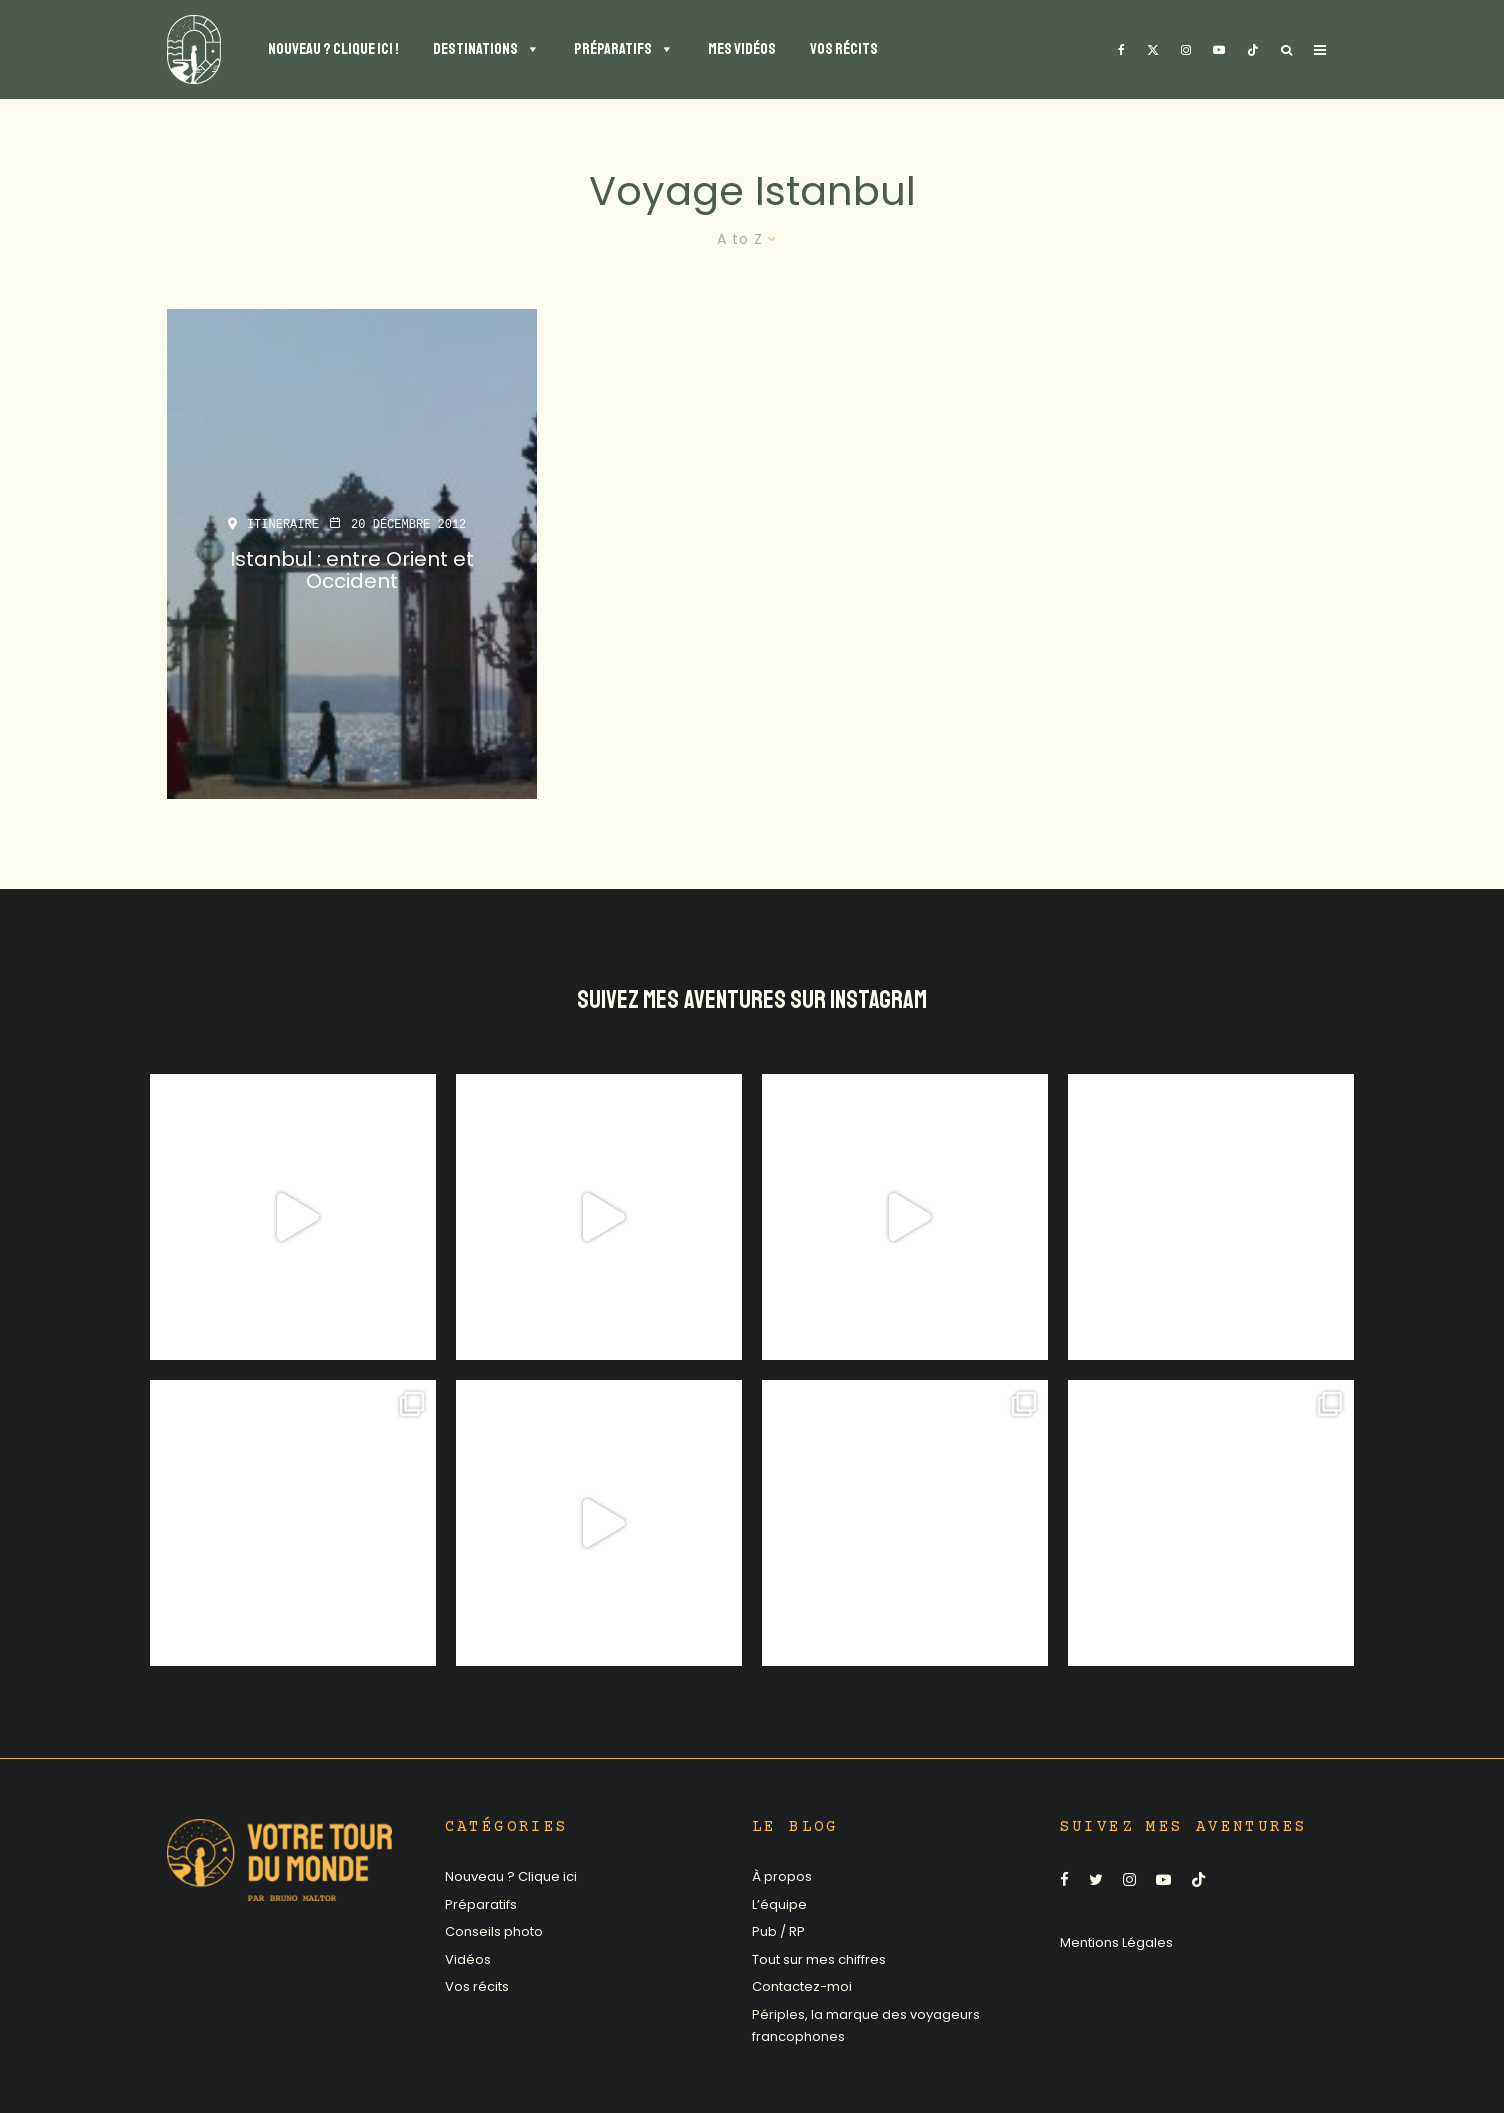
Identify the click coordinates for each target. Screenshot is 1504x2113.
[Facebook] (1121, 49)
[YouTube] (1219, 49)
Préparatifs (481, 1904)
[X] (1153, 49)
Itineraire (283, 525)
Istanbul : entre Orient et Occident (352, 570)
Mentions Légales (1116, 1942)
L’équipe (779, 1904)
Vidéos (468, 1959)
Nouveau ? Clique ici (511, 1876)
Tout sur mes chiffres (819, 1959)
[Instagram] (1186, 49)
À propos (782, 1876)
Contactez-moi (802, 1986)
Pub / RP (778, 1931)
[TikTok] (1253, 49)
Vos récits (477, 1986)
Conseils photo (494, 1931)
